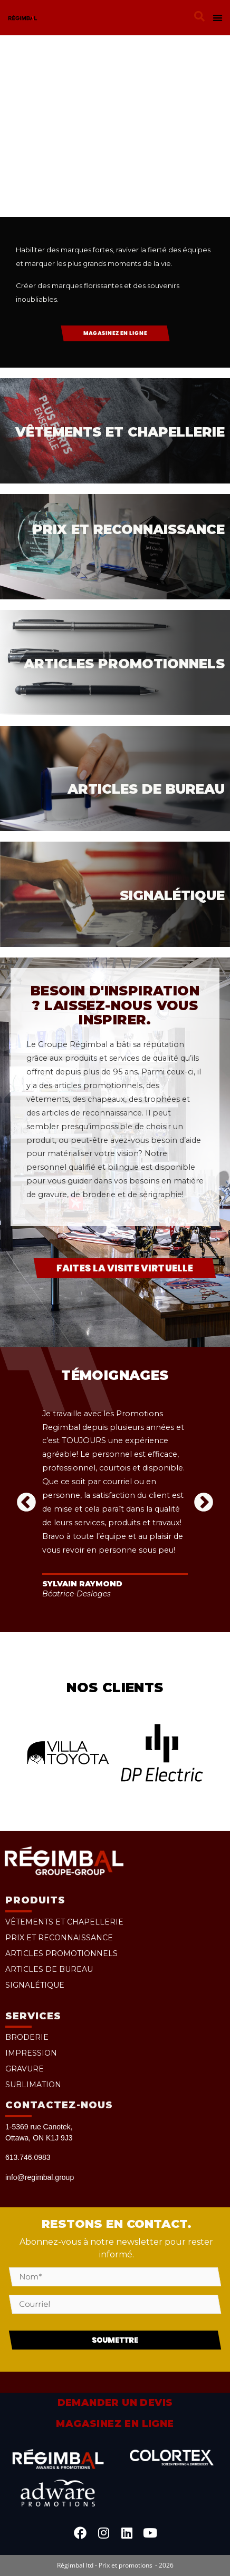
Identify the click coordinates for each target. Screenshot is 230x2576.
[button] (199, 16)
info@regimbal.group (39, 2177)
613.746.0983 (28, 2157)
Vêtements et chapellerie (64, 1922)
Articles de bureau (49, 1969)
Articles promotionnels (61, 1953)
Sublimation (33, 2084)
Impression (31, 2053)
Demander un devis (115, 2403)
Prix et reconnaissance (59, 1937)
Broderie (27, 2037)
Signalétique (34, 1985)
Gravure (24, 2069)
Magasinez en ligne (115, 2424)
